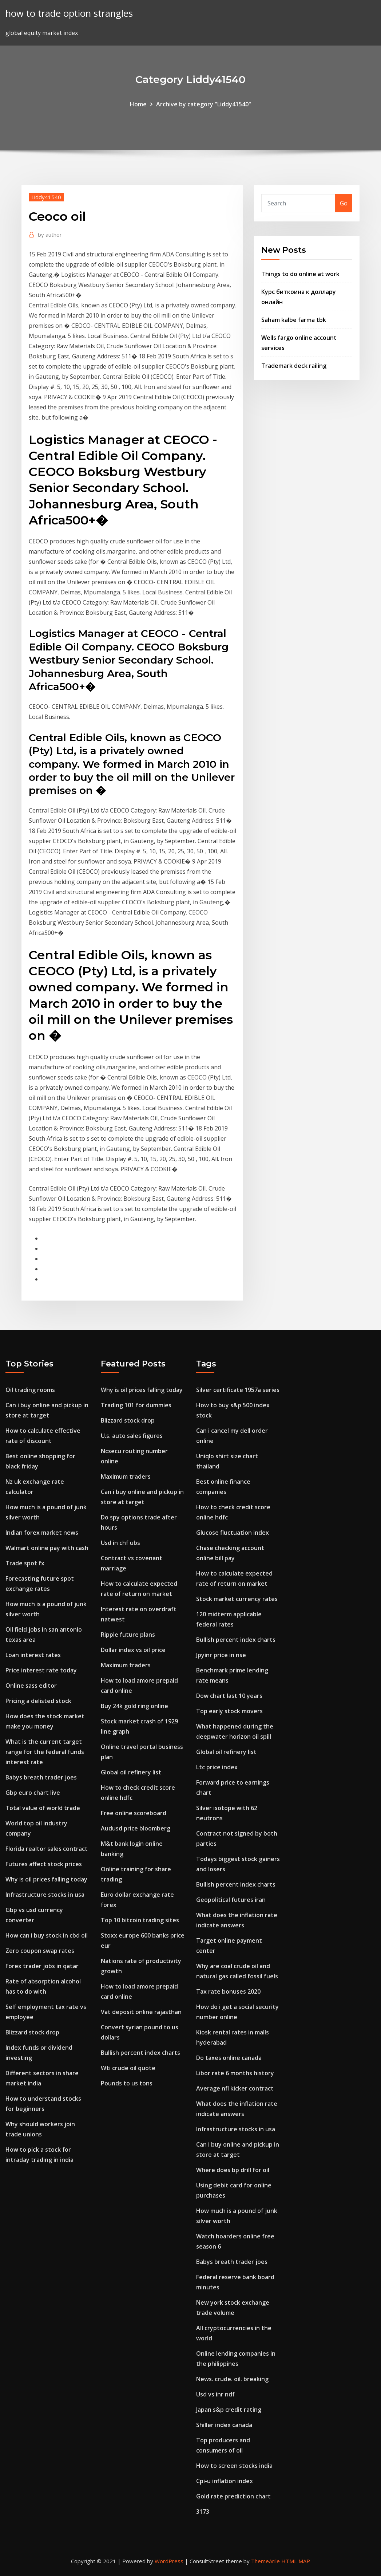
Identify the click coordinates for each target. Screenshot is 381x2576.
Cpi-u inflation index (224, 2481)
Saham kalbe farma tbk (293, 320)
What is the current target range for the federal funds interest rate (44, 1752)
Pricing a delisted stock (38, 1701)
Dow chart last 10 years (229, 1696)
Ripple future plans (128, 1635)
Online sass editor (31, 1686)
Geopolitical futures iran (231, 1900)
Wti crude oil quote (128, 2068)
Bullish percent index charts (140, 2053)
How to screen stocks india (234, 2466)
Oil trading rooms (30, 1390)
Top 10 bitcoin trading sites (140, 1920)
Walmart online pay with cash (46, 1548)
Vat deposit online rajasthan (141, 2012)
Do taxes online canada (229, 2058)
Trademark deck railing (293, 366)
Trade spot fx (24, 1563)
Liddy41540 (46, 197)
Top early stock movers (229, 1711)
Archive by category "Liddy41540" (203, 104)
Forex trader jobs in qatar (42, 1966)
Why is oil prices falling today (46, 1879)
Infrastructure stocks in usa (44, 1895)
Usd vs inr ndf (215, 2394)
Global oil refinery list (131, 1772)
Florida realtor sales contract (46, 1849)
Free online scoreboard (133, 1813)
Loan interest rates (33, 1655)
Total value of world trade (42, 1808)
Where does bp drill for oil (232, 2170)
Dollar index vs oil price (133, 1650)
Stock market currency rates (237, 1599)
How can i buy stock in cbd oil (46, 1935)
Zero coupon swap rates (39, 1951)
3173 (202, 2512)
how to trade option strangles (69, 13)
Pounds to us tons (126, 2083)
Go (344, 203)
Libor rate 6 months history (235, 2073)
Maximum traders (126, 1476)
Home (138, 104)
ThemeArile (265, 2561)
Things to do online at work (300, 274)
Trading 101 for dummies (136, 1405)
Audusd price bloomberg (135, 1828)
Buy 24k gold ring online (134, 1706)
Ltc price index (217, 1767)
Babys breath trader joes (41, 1777)
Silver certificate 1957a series (237, 1390)
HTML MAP (295, 2561)
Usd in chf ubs (120, 1543)
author (50, 234)
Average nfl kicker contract (235, 2088)
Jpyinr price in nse (221, 1655)
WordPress (169, 2561)
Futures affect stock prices (43, 1864)
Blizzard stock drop (32, 2032)
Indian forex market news (41, 1533)
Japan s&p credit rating (228, 2410)
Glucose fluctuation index (232, 1533)
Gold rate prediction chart (233, 2496)
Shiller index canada (224, 2425)
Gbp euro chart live (32, 1793)
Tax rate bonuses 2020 (228, 1991)
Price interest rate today (41, 1670)
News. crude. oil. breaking (232, 2379)
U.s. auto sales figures (132, 1436)
